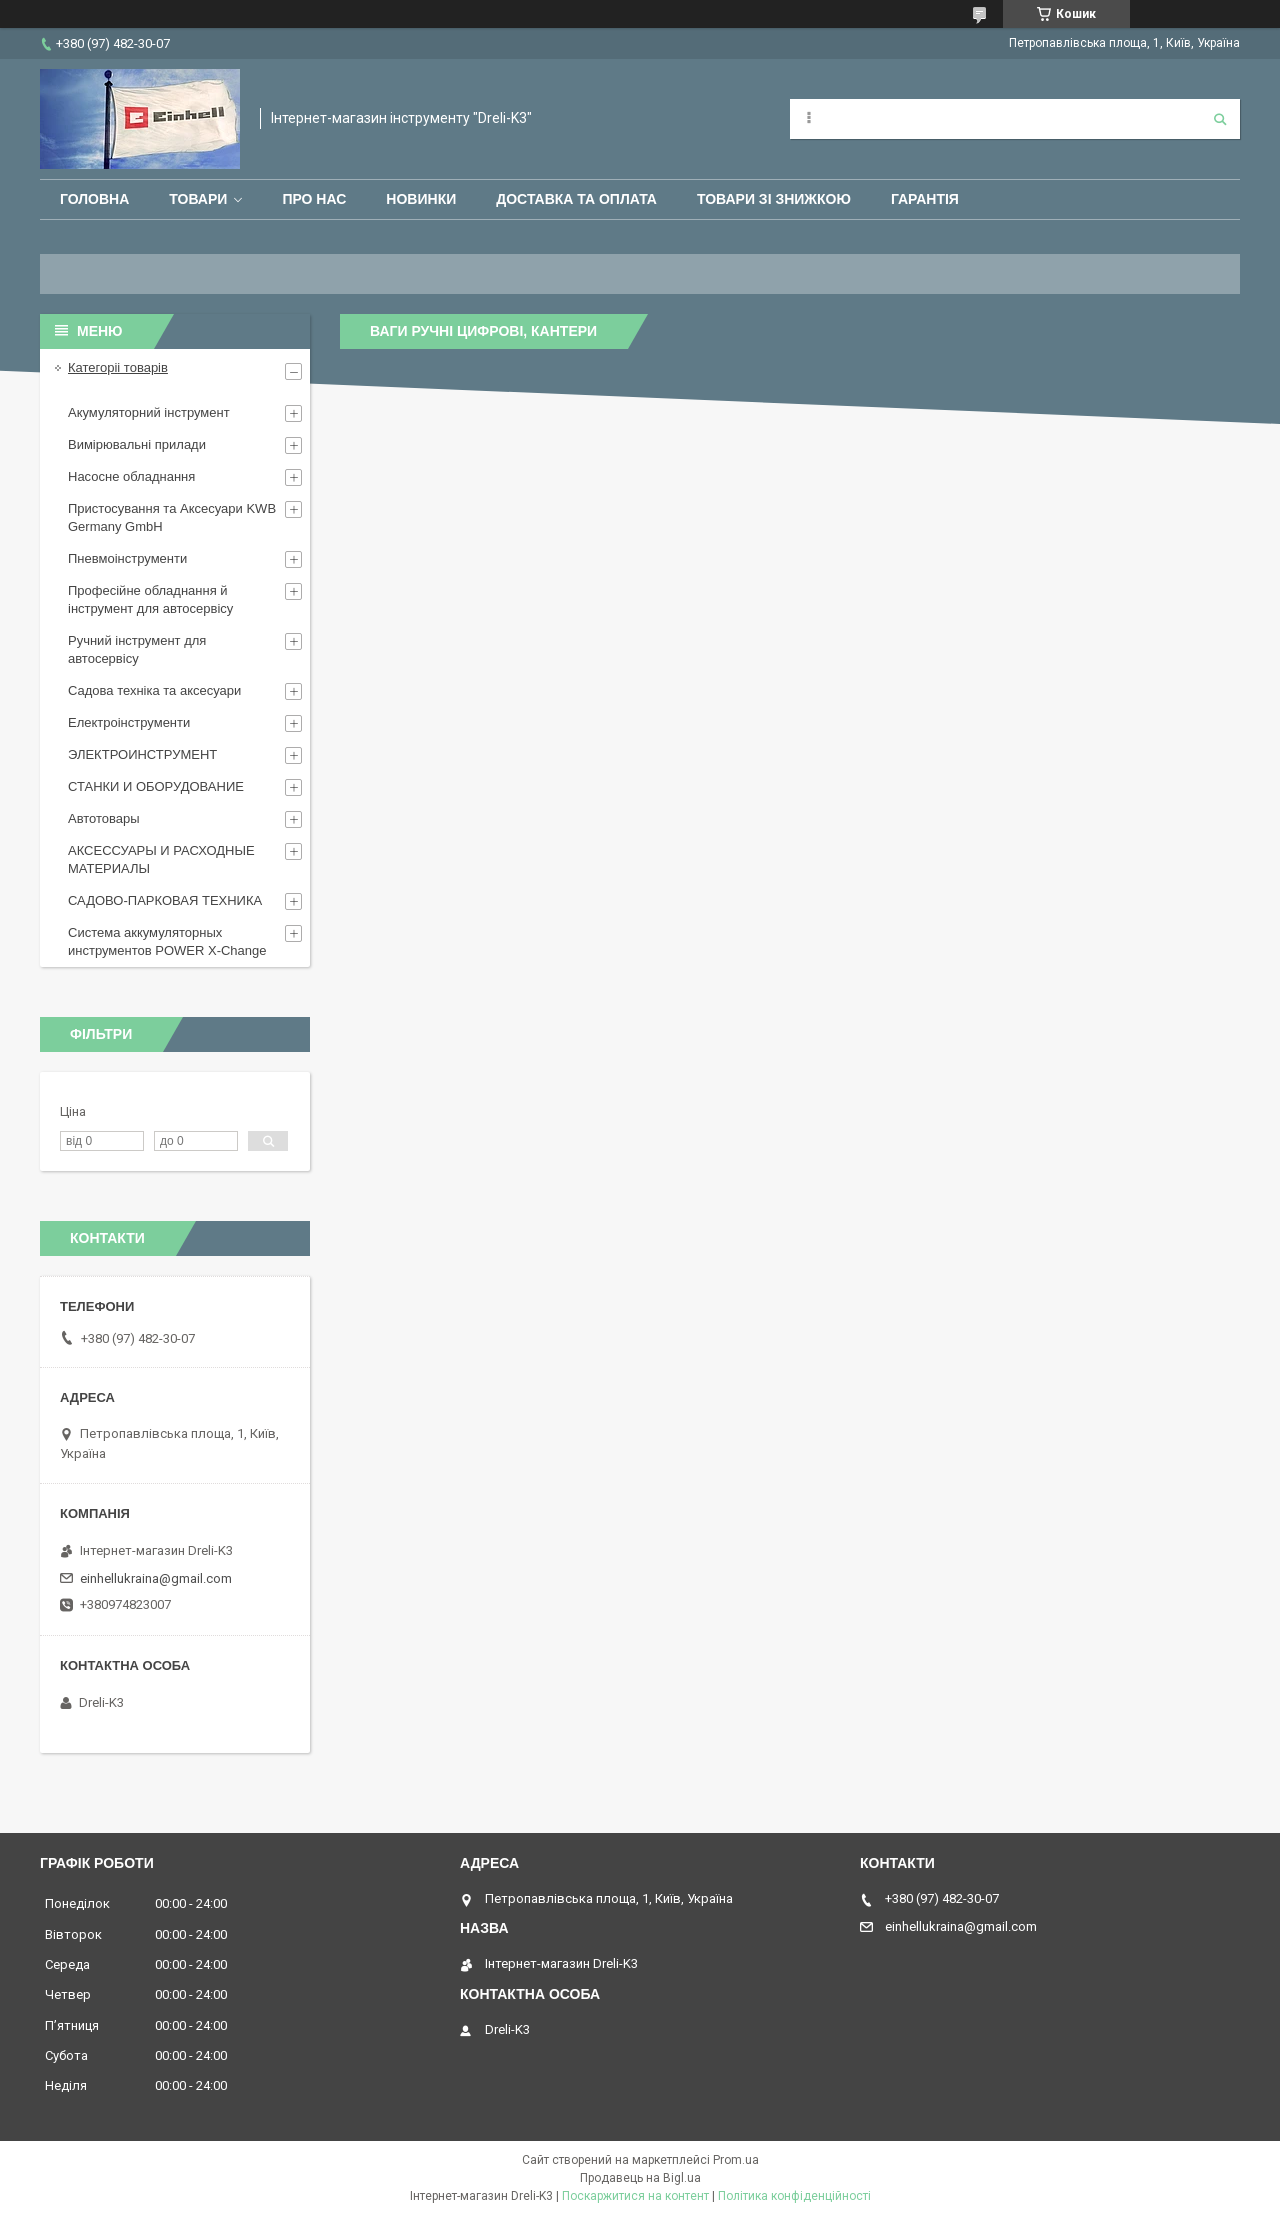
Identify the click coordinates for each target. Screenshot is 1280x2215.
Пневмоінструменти (127, 558)
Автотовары (104, 818)
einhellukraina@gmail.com (156, 1578)
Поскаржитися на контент (635, 2196)
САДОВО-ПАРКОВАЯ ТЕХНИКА (165, 900)
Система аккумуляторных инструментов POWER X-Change (167, 941)
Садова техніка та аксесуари (154, 690)
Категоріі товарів (118, 367)
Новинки (421, 199)
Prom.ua (736, 2160)
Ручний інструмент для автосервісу (137, 649)
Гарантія (925, 199)
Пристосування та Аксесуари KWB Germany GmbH (172, 517)
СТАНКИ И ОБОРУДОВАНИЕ (156, 786)
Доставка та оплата (576, 199)
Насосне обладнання (131, 476)
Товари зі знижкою (774, 199)
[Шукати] (1220, 119)
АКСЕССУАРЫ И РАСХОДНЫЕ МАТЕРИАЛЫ (161, 859)
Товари (198, 199)
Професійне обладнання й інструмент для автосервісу (150, 599)
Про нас (314, 199)
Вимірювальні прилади (137, 444)
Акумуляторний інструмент (149, 412)
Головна (94, 199)
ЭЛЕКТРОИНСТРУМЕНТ (142, 754)
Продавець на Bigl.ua (640, 2178)
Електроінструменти (129, 722)
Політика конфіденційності (794, 2196)
